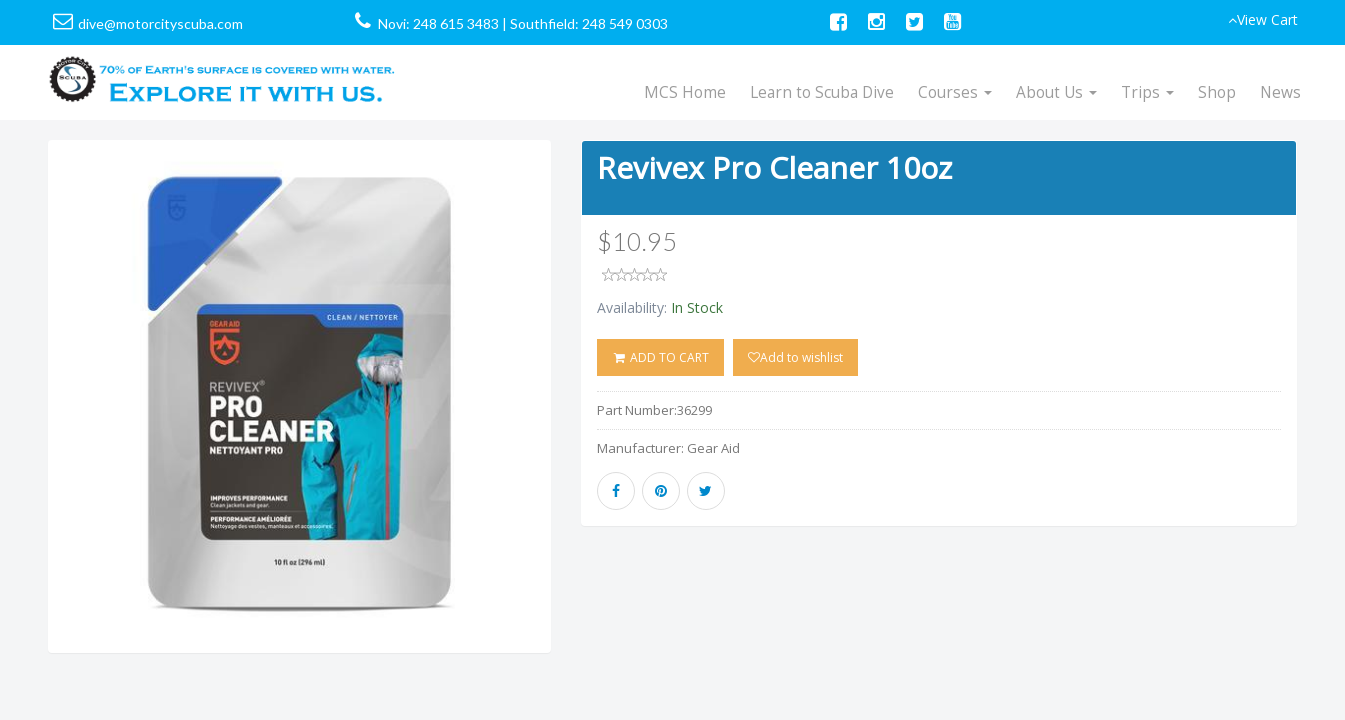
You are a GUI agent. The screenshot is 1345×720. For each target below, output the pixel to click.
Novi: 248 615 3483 (438, 23)
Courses (955, 92)
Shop (1217, 92)
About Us (1056, 92)
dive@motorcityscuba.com (160, 23)
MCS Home (685, 92)
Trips (1147, 92)
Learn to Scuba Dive (822, 92)
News (1280, 92)
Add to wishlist (795, 357)
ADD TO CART (660, 357)
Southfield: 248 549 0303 (589, 23)
